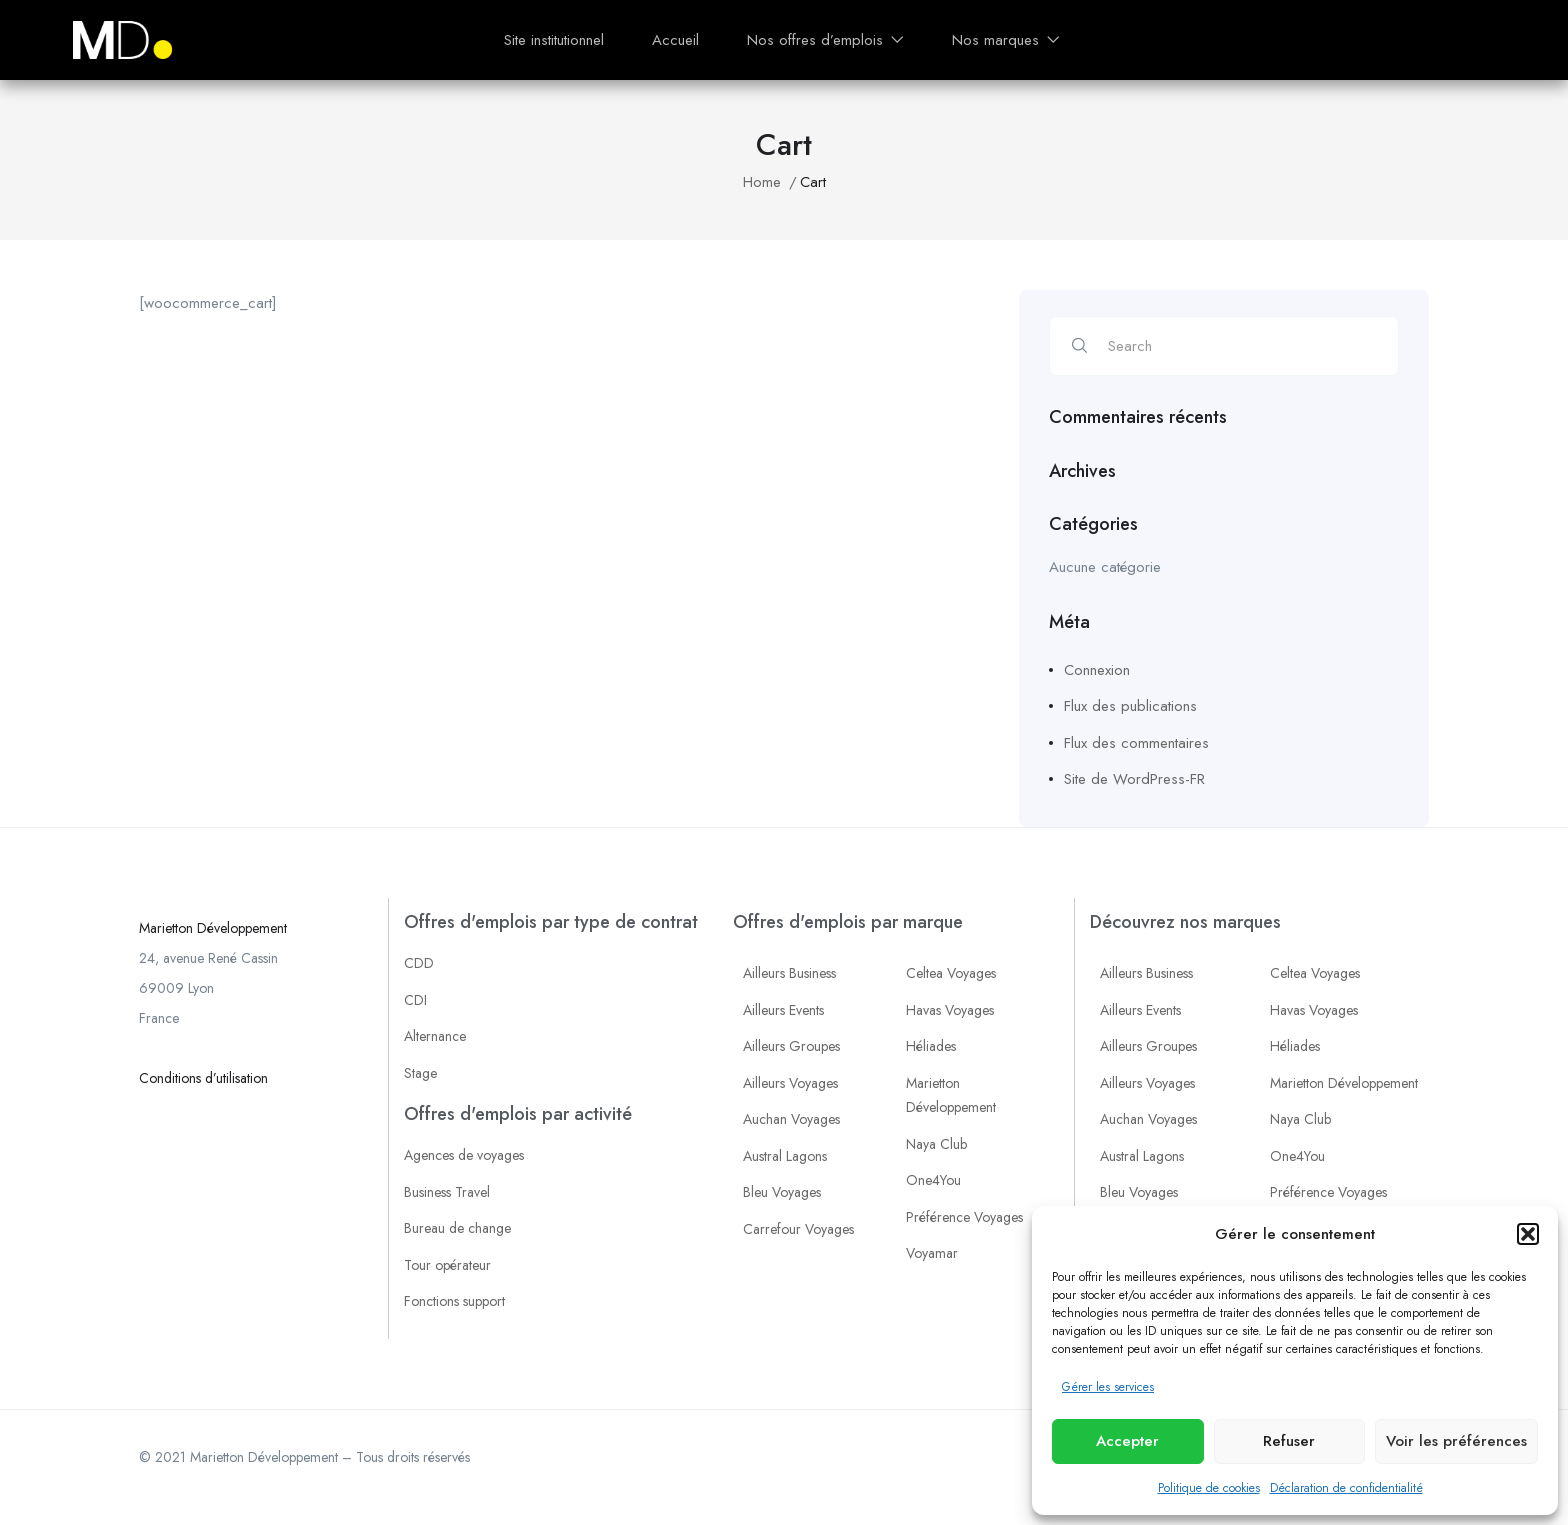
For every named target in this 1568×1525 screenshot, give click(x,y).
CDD (419, 963)
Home (762, 182)
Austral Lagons (785, 1156)
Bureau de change (457, 1228)
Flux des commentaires (1136, 743)
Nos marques (1006, 40)
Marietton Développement (213, 928)
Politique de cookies (1209, 1488)
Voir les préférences (1456, 1441)
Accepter (1127, 1441)
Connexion (1097, 670)
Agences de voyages (464, 1155)
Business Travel (447, 1192)
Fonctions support (454, 1301)
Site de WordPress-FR (1134, 779)
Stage (420, 1073)
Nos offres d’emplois (825, 40)
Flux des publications (1130, 706)
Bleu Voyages (782, 1192)
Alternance (435, 1036)
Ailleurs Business (789, 973)
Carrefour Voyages (798, 1229)
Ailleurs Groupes (791, 1046)
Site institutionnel (554, 40)
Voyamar (932, 1253)
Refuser (1289, 1441)
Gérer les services (1108, 1387)
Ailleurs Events (783, 1010)
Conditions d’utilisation (203, 1078)
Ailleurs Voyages (790, 1083)
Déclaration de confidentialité (1346, 1488)
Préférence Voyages (964, 1217)
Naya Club (936, 1144)
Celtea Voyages (951, 973)
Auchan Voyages (791, 1119)
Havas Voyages (950, 1010)
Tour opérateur (447, 1265)
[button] (1528, 1234)
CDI (415, 1000)
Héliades (931, 1046)
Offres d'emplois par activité (518, 1114)
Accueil (675, 40)
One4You (933, 1180)
